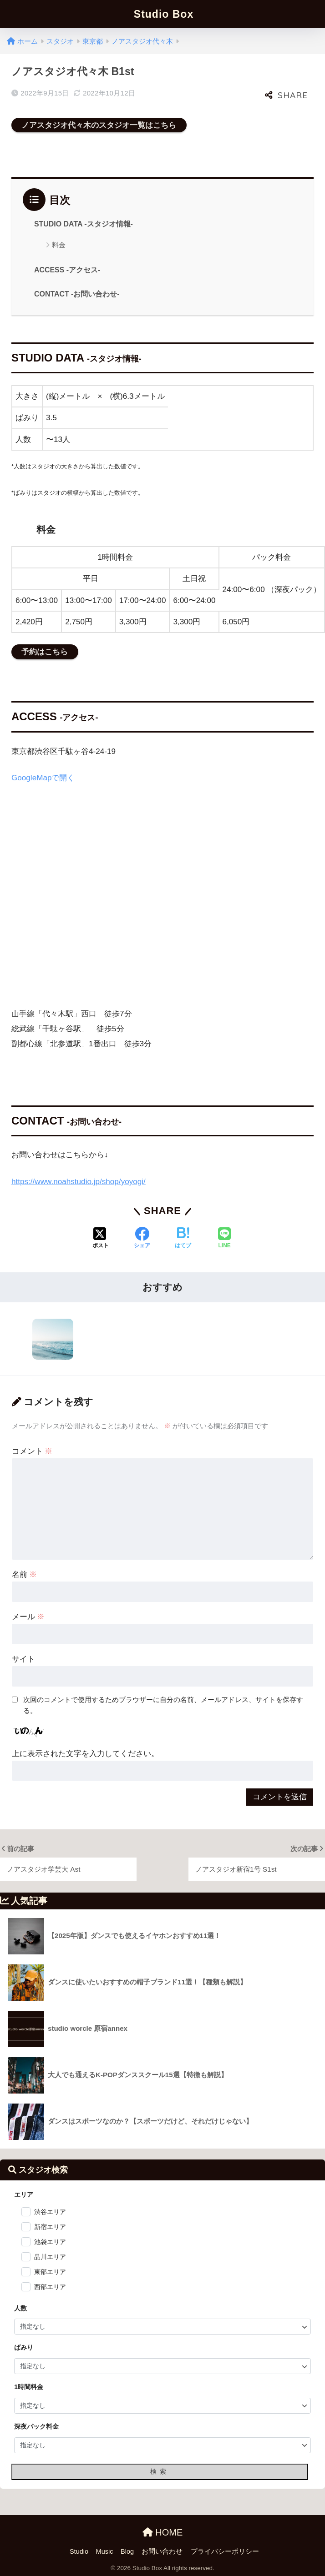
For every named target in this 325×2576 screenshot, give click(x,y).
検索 (159, 2471)
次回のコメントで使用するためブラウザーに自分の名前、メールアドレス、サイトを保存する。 (163, 1705)
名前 (24, 1574)
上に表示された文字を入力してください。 (85, 1753)
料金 (59, 245)
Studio (79, 2551)
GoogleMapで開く (43, 777)
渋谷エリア (50, 2212)
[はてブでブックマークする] (183, 1238)
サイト (23, 1659)
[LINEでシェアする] (224, 1238)
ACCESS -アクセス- (67, 270)
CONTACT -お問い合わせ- (77, 294)
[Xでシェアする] (100, 1238)
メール (28, 1616)
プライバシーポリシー (225, 2551)
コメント (32, 1451)
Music (104, 2551)
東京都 (92, 41)
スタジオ (60, 41)
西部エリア (50, 2287)
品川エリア (50, 2257)
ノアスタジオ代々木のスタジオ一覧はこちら (98, 125)
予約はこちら (44, 652)
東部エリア (50, 2272)
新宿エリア (50, 2227)
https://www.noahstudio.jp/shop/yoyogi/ (78, 1181)
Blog (127, 2551)
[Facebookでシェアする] (142, 1238)
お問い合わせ (162, 2551)
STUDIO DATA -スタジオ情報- (83, 224)
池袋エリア (50, 2242)
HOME (162, 2532)
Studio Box (163, 14)
